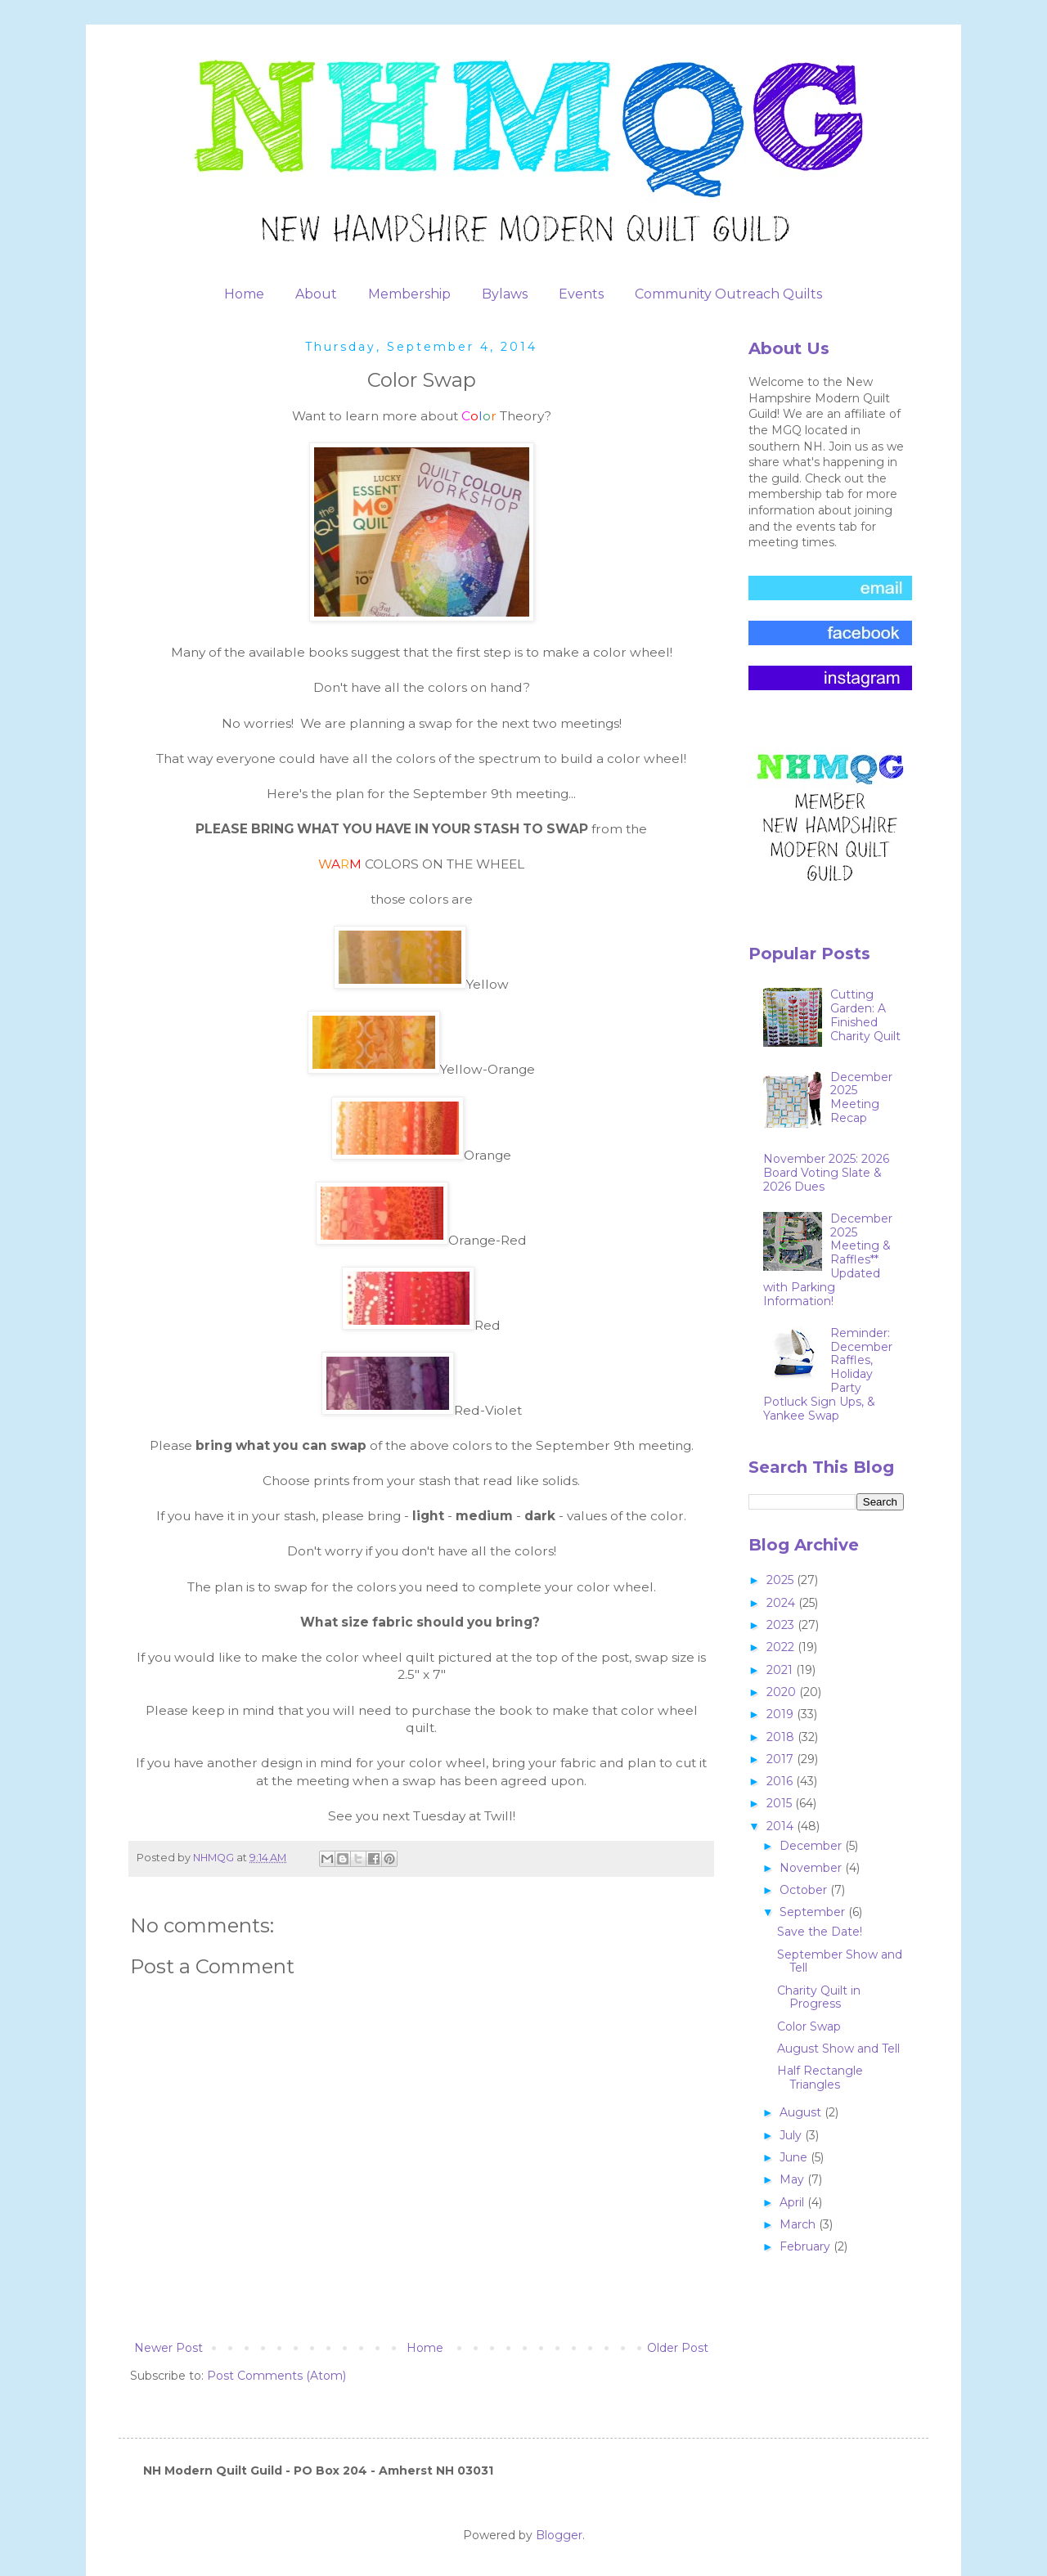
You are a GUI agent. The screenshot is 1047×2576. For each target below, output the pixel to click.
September (814, 1912)
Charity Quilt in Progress (819, 1997)
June (795, 2157)
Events (581, 294)
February (807, 2246)
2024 (782, 1602)
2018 (782, 1737)
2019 (781, 1714)
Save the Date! (819, 1931)
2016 (781, 1781)
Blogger (559, 2535)
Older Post (677, 2347)
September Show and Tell (839, 1961)
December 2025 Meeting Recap (861, 1097)
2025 (781, 1580)
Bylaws (505, 294)
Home (244, 294)
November (812, 1867)
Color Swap (809, 2026)
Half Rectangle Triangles (820, 2077)
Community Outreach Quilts (728, 294)
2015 (780, 1803)
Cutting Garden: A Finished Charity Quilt (865, 1015)
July (792, 2135)
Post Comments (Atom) (276, 2375)
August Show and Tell (838, 2048)
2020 (782, 1692)
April (793, 2202)
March (799, 2224)
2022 (782, 1647)
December (812, 1845)
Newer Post (168, 2347)
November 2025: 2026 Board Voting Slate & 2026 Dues (826, 1172)
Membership (409, 294)
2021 (781, 1670)
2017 (781, 1759)
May (793, 2179)
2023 (782, 1625)
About (316, 294)
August (802, 2112)
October (805, 1890)
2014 (781, 1826)
